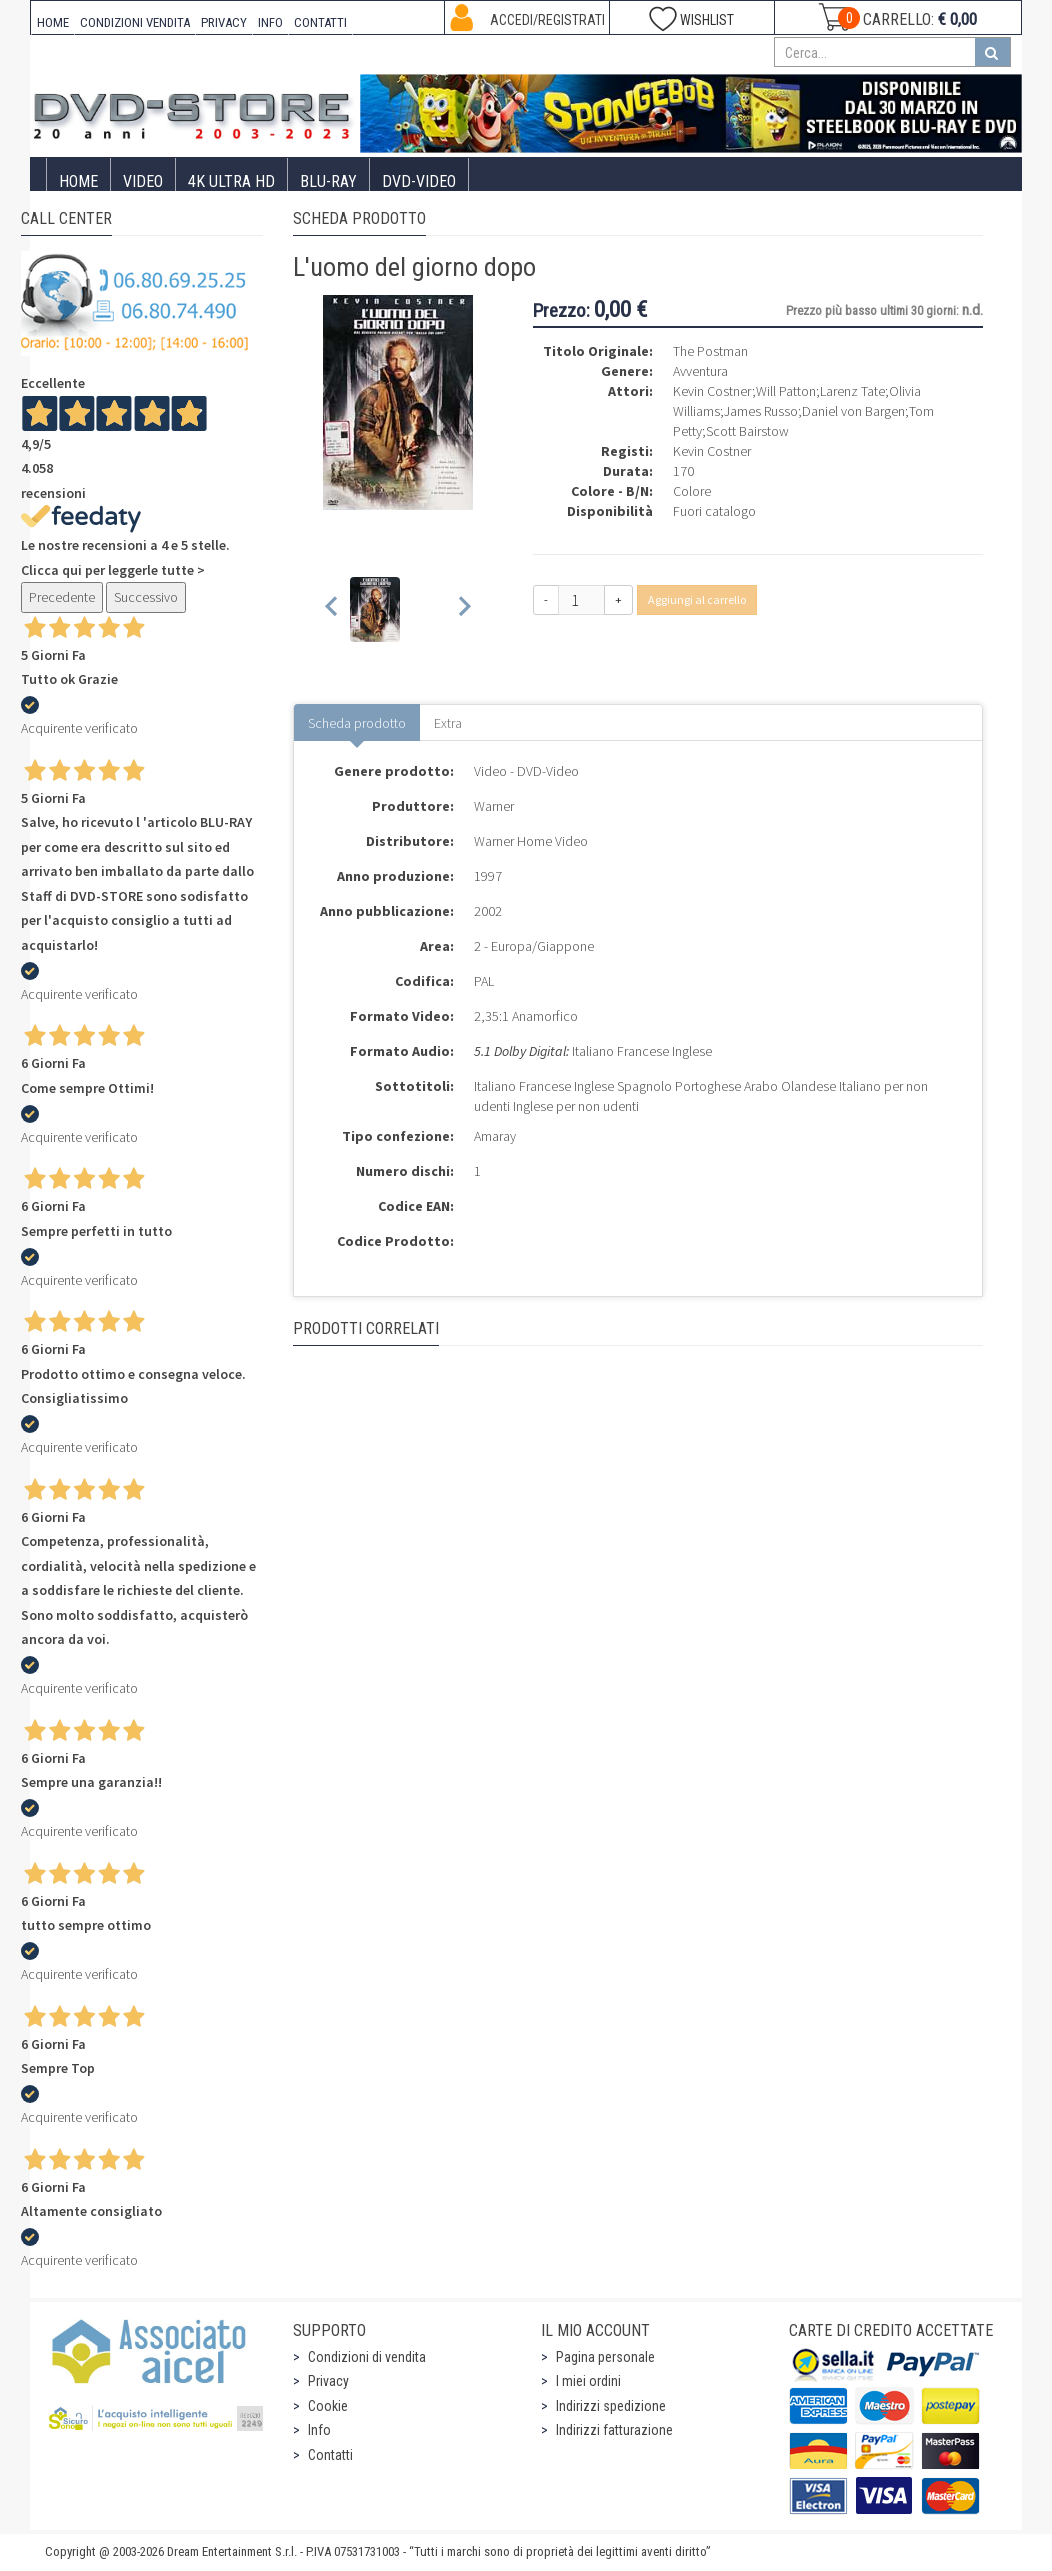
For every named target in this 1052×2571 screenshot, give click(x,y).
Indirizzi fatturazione (614, 2430)
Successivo (146, 597)
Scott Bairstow (747, 431)
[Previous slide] (332, 609)
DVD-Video (419, 181)
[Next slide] (463, 609)
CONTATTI (320, 22)
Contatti (330, 2455)
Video (143, 181)
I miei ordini (588, 2381)
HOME (53, 22)
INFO (270, 22)
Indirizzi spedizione (611, 2406)
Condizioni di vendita (367, 2357)
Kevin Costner (712, 391)
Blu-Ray (328, 181)
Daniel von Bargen (853, 411)
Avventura (700, 371)
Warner (494, 806)
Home (78, 181)
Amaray (495, 1136)
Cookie (328, 2406)
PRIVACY (224, 22)
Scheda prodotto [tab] (357, 723)
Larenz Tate (852, 391)
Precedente (62, 597)
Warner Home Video (531, 841)
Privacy (328, 2381)
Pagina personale (605, 2357)
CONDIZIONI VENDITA (135, 22)
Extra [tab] (448, 723)
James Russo (761, 411)
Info (319, 2430)
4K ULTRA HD (231, 181)
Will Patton (786, 391)
